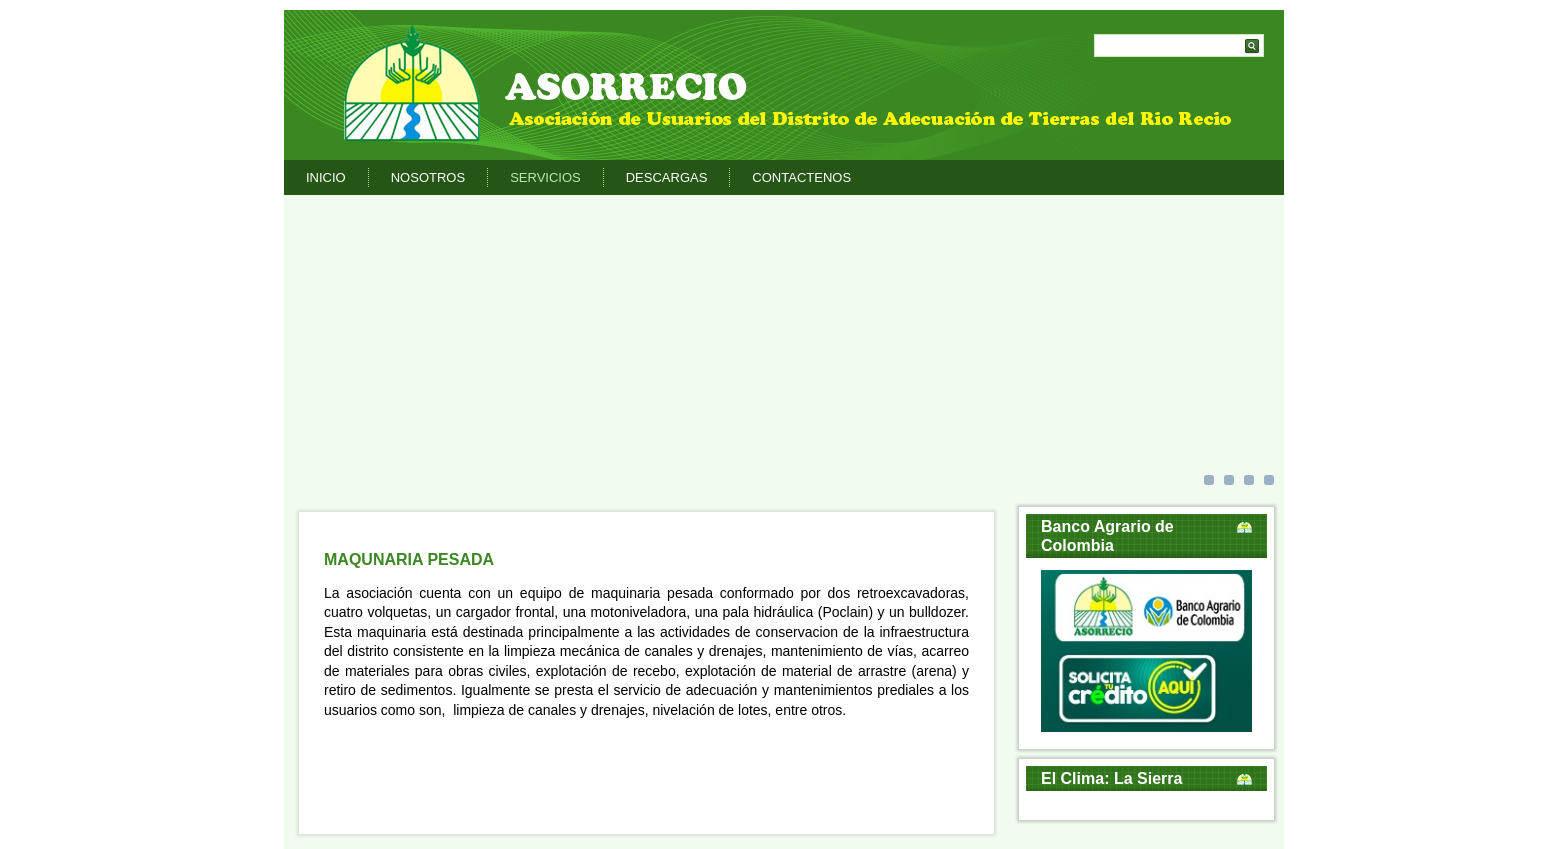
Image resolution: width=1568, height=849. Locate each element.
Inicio (326, 177)
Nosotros (428, 177)
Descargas (667, 177)
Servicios (545, 177)
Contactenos (801, 177)
